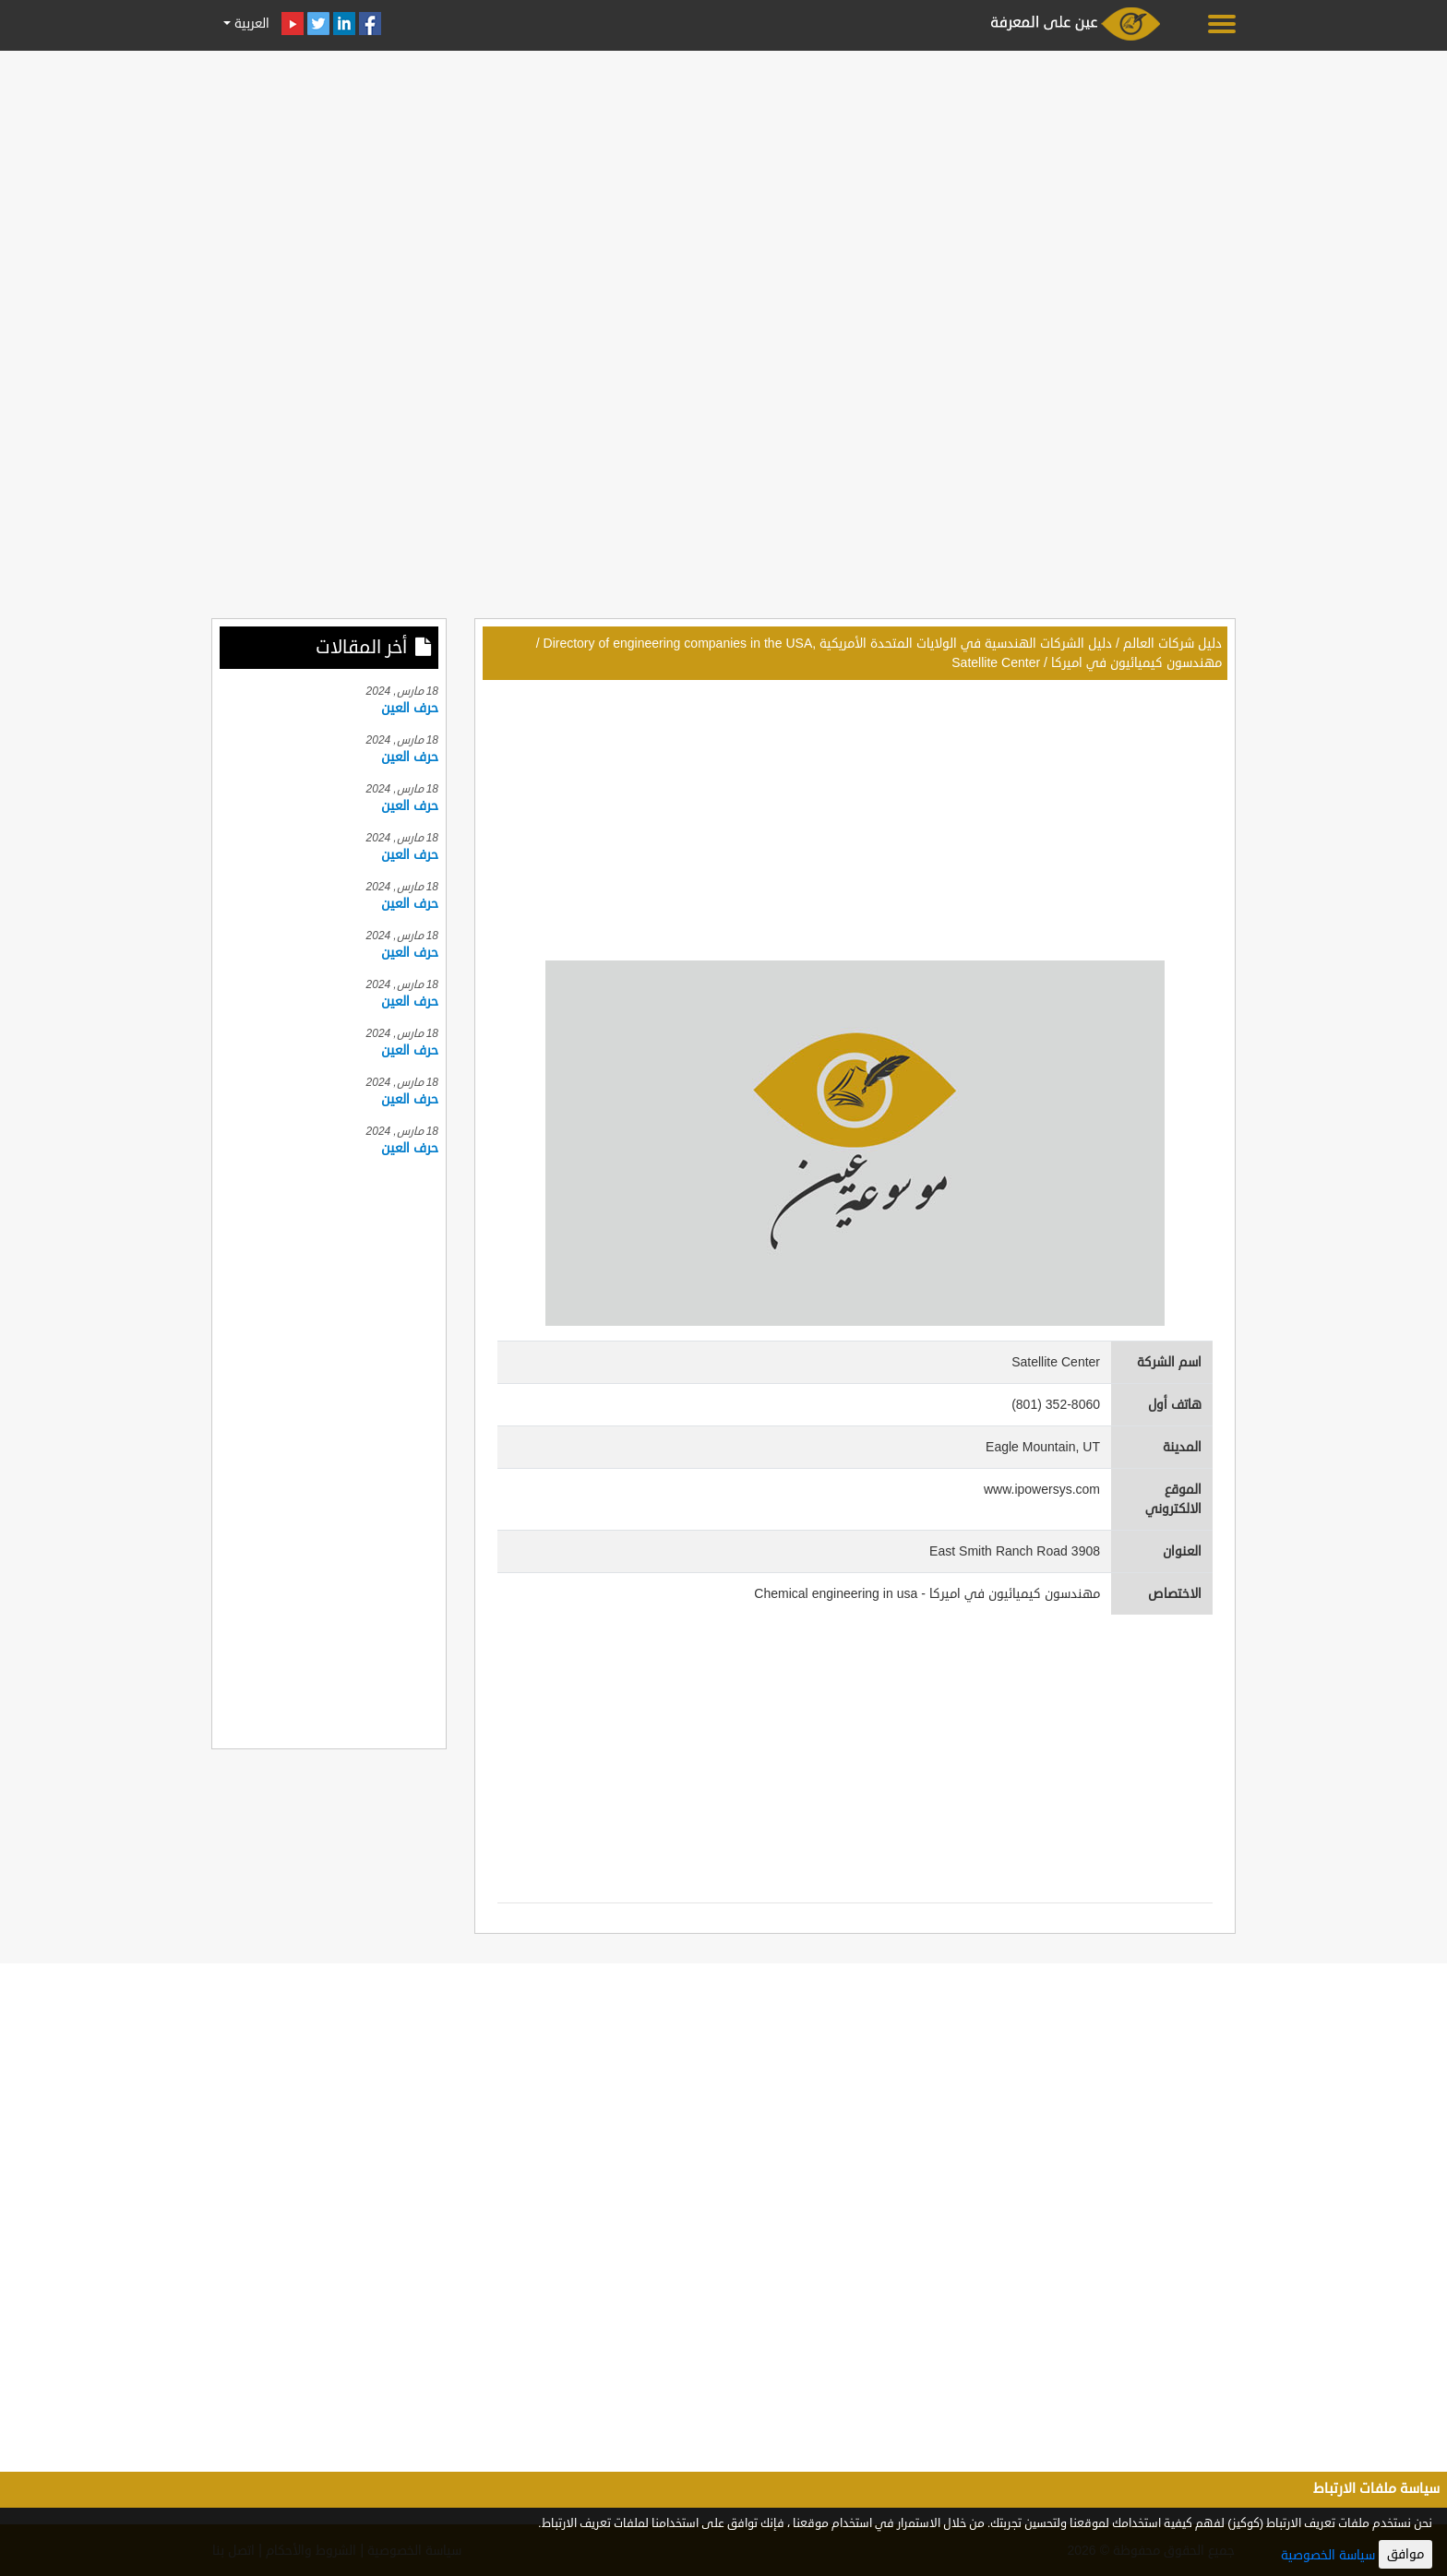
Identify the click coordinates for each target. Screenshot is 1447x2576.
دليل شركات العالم (1172, 643)
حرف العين (409, 708)
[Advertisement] (723, 186)
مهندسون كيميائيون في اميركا (1136, 663)
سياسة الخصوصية (1328, 2555)
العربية (250, 23)
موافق (1405, 2554)
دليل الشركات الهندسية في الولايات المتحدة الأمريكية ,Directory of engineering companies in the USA (828, 643)
